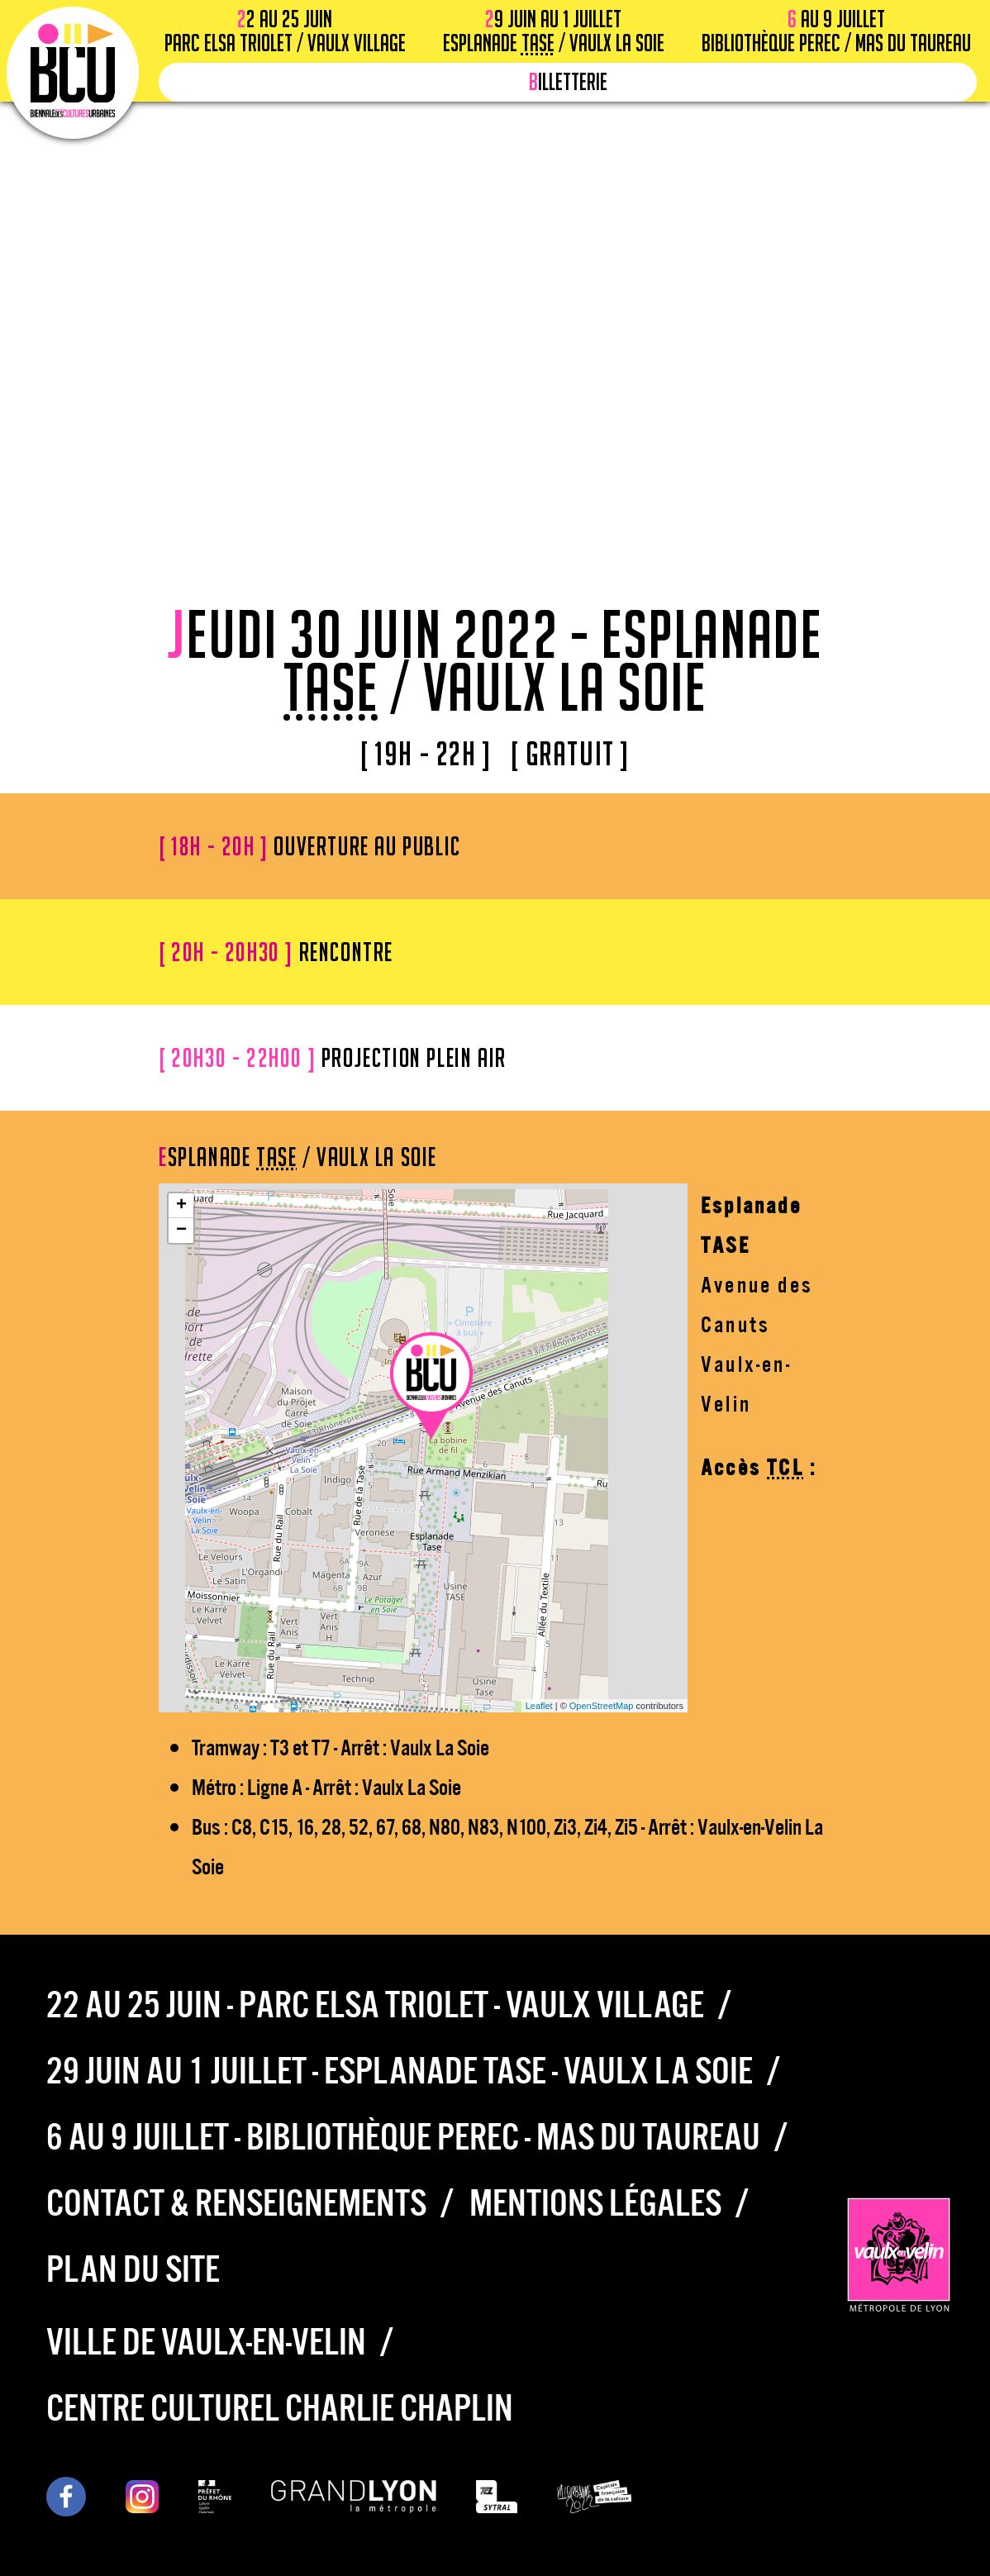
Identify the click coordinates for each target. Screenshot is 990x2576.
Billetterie (568, 82)
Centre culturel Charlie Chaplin (279, 2404)
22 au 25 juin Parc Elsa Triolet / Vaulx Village (285, 31)
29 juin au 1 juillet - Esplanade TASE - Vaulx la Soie (399, 2067)
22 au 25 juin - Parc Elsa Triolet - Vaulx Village (375, 2001)
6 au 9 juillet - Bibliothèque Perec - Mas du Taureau (403, 2133)
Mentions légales (595, 2199)
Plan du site (133, 2265)
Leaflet (539, 1706)
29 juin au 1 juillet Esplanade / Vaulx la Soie (553, 31)
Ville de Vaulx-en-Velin (206, 2338)
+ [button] (181, 1205)
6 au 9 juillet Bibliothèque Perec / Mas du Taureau (836, 31)
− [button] (181, 1230)
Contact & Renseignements (236, 2199)
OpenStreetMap (601, 1706)
